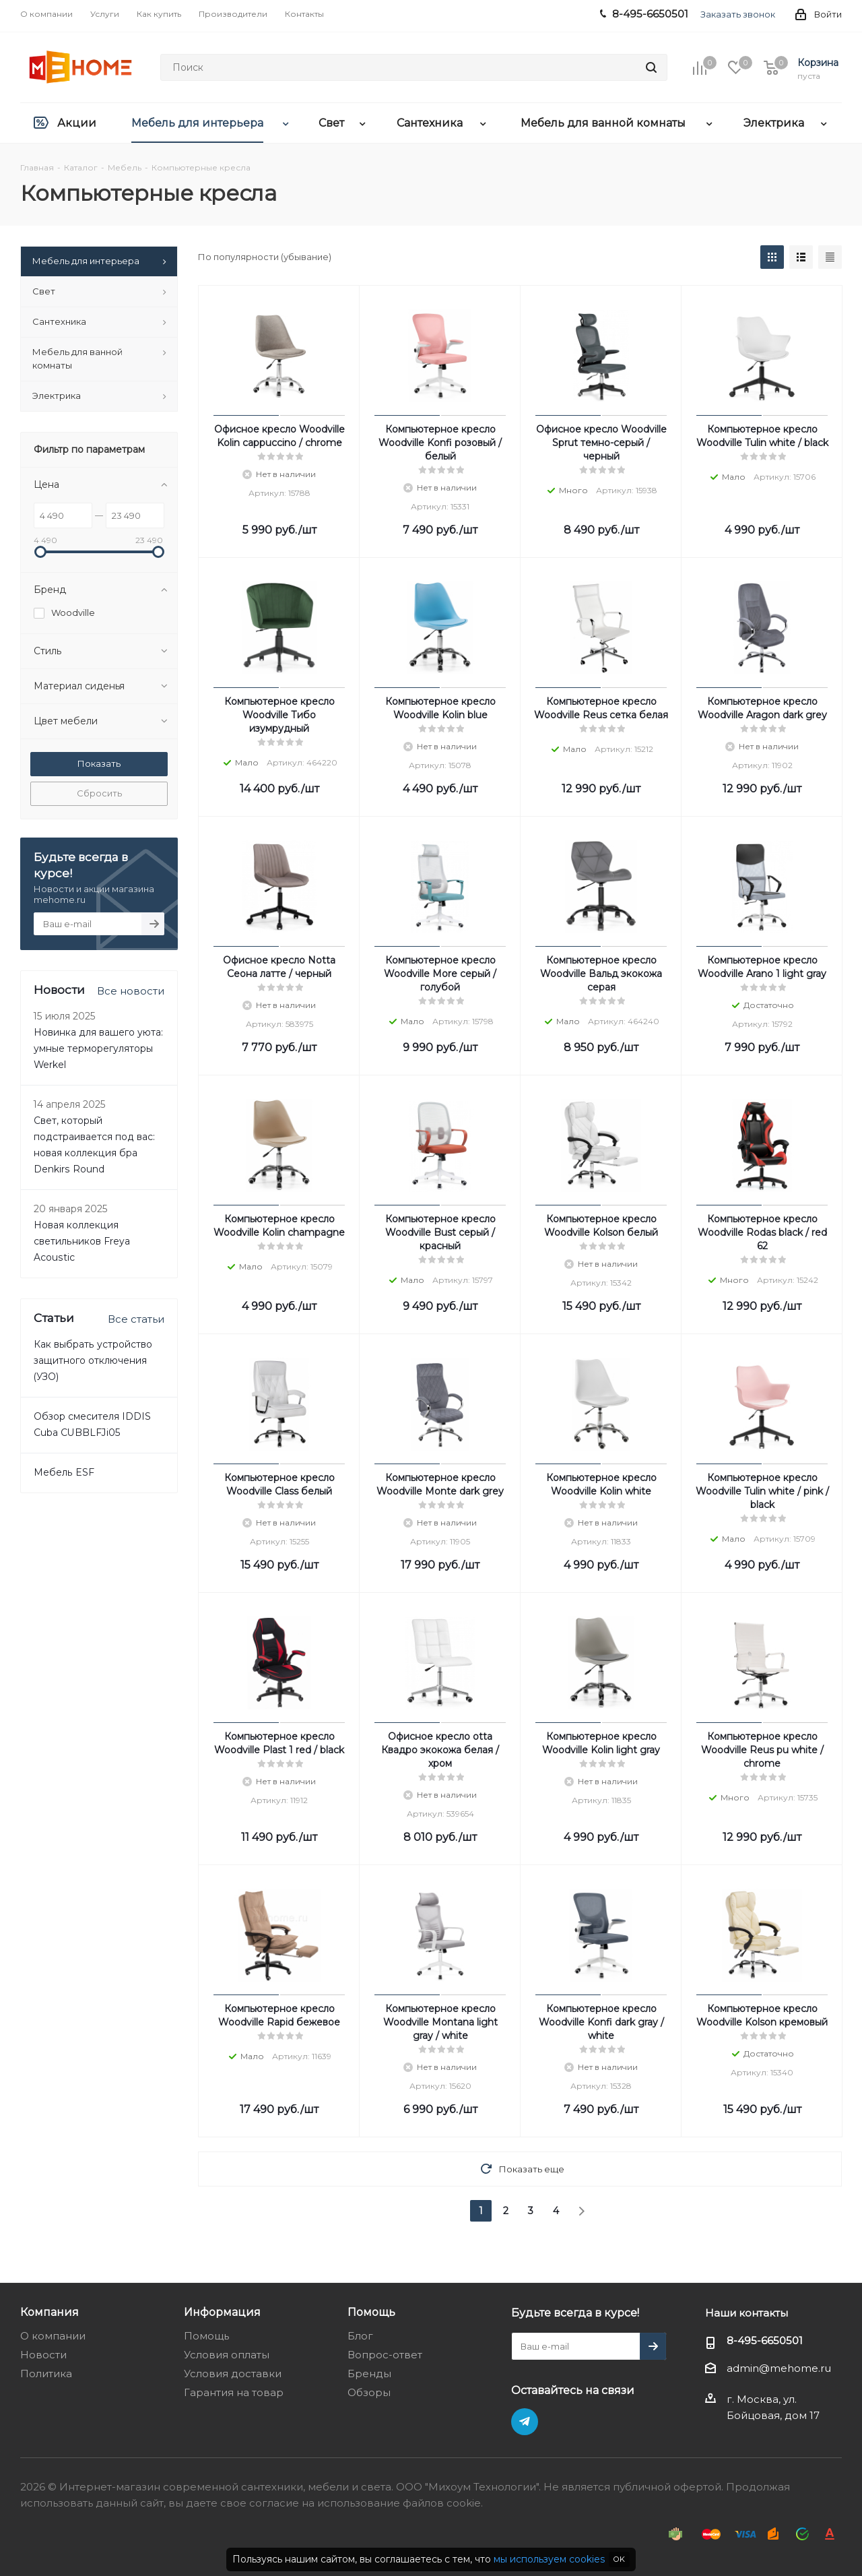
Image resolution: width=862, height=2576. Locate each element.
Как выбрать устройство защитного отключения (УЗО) (93, 1360)
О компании (53, 2335)
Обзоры (369, 2392)
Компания (49, 2312)
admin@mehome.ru (779, 2368)
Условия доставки (232, 2373)
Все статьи (136, 1319)
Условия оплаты (226, 2354)
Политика (46, 2373)
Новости (43, 2354)
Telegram (524, 2421)
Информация (222, 2312)
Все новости (130, 990)
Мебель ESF (64, 1472)
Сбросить (99, 793)
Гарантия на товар (234, 2392)
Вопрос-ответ (384, 2354)
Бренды (369, 2373)
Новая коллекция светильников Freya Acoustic (82, 1241)
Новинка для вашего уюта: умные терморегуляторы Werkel (98, 1048)
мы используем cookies (549, 2559)
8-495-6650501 (765, 2340)
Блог (360, 2335)
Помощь (206, 2335)
